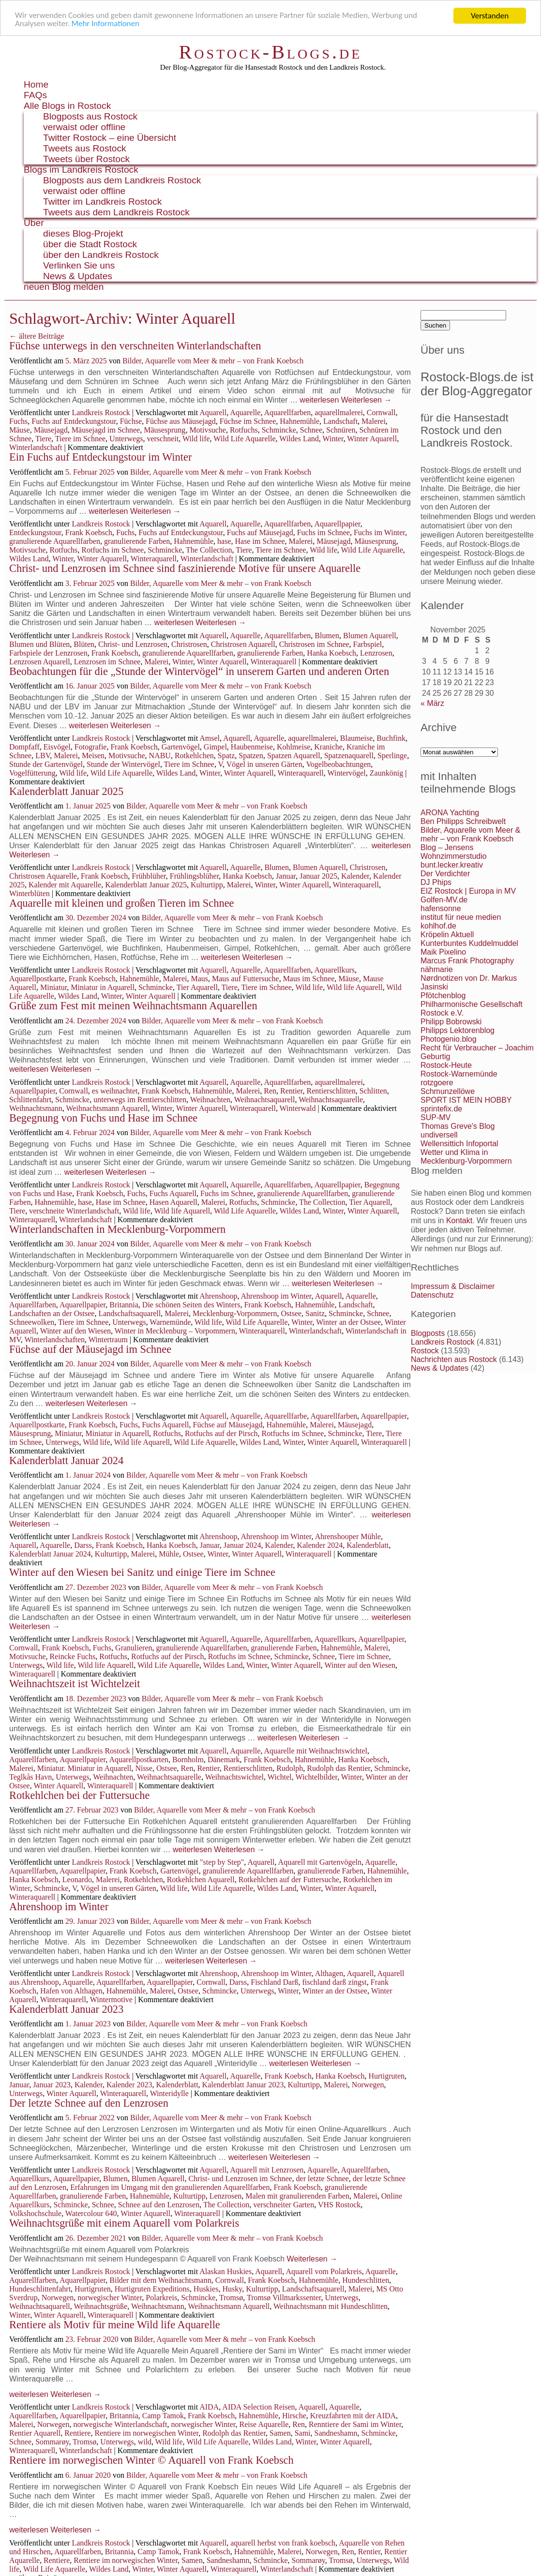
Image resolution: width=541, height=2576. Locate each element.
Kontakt (459, 1220)
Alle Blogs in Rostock (67, 106)
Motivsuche (207, 430)
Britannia (123, 1305)
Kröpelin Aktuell (447, 934)
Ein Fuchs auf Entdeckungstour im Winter (100, 457)
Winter (332, 438)
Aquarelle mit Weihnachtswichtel (315, 1751)
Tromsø (231, 2297)
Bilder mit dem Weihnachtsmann (160, 2280)
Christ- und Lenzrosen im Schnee (240, 2178)
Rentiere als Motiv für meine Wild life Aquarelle (114, 2325)
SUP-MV (436, 1117)
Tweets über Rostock (86, 159)
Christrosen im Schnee (314, 644)
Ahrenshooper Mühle (348, 1536)
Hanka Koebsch (331, 653)
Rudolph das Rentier (338, 1768)
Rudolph (289, 1768)
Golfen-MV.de (444, 900)
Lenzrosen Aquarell (39, 662)
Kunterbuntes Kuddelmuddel (469, 943)
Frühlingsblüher (194, 876)
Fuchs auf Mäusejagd (260, 532)
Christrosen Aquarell (243, 644)
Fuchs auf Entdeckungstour (73, 421)
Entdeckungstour (35, 532)
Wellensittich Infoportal (459, 1143)
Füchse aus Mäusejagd (181, 421)
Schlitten (373, 1091)
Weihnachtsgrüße (100, 2306)
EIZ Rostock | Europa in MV (468, 891)
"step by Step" (222, 1862)
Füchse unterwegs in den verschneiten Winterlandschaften (135, 346)
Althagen (329, 1973)
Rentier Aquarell (34, 2433)
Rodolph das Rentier (234, 2433)
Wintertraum (108, 1339)
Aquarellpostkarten (138, 1759)
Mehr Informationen (106, 24)
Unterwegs (126, 438)
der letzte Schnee (322, 2178)
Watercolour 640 (91, 2213)
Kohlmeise (293, 747)
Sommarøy (52, 2442)
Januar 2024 (242, 1545)
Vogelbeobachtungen (338, 764)
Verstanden (490, 16)
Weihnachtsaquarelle (331, 1099)
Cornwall (381, 412)
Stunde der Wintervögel (123, 764)
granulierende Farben (137, 541)
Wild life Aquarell (355, 987)
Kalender (355, 876)
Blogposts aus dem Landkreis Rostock (122, 180)
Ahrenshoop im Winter (276, 1296)
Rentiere (77, 2433)
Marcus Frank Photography (467, 961)
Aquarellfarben (287, 412)
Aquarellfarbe (285, 1416)
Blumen (327, 635)
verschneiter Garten (283, 2205)
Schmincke (279, 430)
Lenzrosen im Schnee (107, 662)
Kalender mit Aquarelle (65, 885)
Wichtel (280, 1777)
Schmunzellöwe (448, 1091)
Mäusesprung (164, 430)
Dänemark (224, 1759)
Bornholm (188, 1759)
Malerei (373, 421)
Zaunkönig (386, 773)
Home (36, 84)
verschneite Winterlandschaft (74, 1211)
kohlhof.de (438, 926)
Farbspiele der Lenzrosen (48, 653)
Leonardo (77, 1879)
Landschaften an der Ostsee (51, 1313)
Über (34, 223)
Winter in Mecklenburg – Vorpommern (175, 1331)
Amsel (209, 738)
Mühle (169, 1554)
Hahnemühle (299, 421)
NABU (160, 755)
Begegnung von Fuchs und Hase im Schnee (103, 1118)
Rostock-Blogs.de (270, 52)
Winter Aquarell (372, 438)
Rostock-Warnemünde (459, 1074)
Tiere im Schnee (80, 438)
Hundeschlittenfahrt (40, 2289)
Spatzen (251, 755)
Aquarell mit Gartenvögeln (319, 1862)
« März (432, 703)
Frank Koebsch (88, 532)
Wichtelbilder (316, 1777)
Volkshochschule (35, 2213)
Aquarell (212, 412)
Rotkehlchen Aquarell (201, 1879)
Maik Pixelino (443, 952)
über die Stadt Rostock (90, 244)
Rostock (425, 1351)
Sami (303, 2433)
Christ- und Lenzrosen (132, 644)
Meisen (93, 755)
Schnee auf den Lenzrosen (158, 2205)
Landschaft (340, 421)
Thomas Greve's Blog (458, 1126)
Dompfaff (24, 747)
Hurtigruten (386, 2076)
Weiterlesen (366, 400)
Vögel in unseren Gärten (264, 764)
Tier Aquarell (197, 987)
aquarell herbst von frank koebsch (282, 2543)
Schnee (311, 430)
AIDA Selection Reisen (258, 2407)
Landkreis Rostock (101, 412)
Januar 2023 (52, 2085)
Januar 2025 (318, 876)
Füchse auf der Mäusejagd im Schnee (90, 1349)
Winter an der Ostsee (348, 1322)
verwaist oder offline (84, 127)
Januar (286, 876)
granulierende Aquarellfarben (54, 541)
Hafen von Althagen (71, 1991)
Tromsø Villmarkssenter (284, 2297)
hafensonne (441, 908)
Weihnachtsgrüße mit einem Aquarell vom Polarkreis (124, 2223)
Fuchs (18, 421)
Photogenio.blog (449, 1039)
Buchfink (391, 738)
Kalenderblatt (367, 1545)
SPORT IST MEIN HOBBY (466, 1100)
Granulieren (133, 1648)
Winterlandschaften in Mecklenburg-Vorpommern (117, 1229)
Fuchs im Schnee (323, 532)
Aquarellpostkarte (37, 978)
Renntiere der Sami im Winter (355, 2424)
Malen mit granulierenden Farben (297, 2196)
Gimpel (215, 747)
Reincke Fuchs (73, 1656)
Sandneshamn (336, 2433)
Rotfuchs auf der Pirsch (221, 1433)
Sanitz (315, 1313)
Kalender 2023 (129, 2085)
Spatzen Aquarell (293, 755)
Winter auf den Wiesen (75, 1331)
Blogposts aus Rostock (90, 116)
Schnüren (340, 430)
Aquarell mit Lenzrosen (266, 2170)
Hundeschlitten (365, 2280)
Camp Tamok (163, 2415)
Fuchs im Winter (379, 532)
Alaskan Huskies (225, 2271)
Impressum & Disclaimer (453, 1286)
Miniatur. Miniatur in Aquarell (84, 1768)
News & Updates (77, 276)
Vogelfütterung (32, 773)
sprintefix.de (441, 1109)
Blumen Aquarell (369, 635)
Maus (199, 978)
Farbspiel (367, 644)
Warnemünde (170, 1322)
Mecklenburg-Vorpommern (235, 1313)
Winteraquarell (154, 558)
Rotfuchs (244, 430)
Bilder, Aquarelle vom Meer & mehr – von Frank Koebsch (212, 361)
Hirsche (294, 2415)
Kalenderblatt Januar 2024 (66, 1460)
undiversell (439, 1135)
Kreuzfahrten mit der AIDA (353, 2415)
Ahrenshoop (218, 1296)
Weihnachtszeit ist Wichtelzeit (74, 1683)
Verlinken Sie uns (79, 265)
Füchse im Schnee (248, 421)
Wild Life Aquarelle (244, 438)
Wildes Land (299, 438)
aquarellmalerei (339, 412)
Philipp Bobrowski (451, 1022)
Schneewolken (31, 1322)
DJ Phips (436, 882)
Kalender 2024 (320, 1545)
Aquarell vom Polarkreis (323, 2271)
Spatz (226, 755)
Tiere (43, 438)
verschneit (163, 438)
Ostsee (291, 1313)
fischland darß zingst (334, 1982)
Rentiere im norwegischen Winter (146, 2433)
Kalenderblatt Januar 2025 (66, 791)
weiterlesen (319, 400)
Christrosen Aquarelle (43, 876)
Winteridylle (169, 2093)
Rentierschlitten (331, 1091)
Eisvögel (57, 747)
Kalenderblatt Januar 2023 (66, 2009)
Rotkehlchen (194, 755)
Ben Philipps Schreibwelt (463, 821)
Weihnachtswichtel (234, 1777)
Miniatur (53, 987)
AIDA (209, 2407)
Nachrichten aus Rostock (454, 1359)
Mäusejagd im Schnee (106, 430)
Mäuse (19, 430)
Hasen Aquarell (173, 1202)
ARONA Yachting (450, 813)
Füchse (131, 421)
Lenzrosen (376, 653)
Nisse (143, 1768)
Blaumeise (356, 738)
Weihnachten (210, 1099)
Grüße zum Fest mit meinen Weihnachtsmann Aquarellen (133, 1006)
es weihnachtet (115, 1091)
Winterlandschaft (35, 447)
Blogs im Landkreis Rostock (81, 170)
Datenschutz (432, 1295)
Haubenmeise (252, 747)
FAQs (35, 95)
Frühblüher (148, 876)
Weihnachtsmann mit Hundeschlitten (330, 2306)
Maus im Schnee (309, 978)
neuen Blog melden (64, 287)
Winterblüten (29, 893)
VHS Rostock (339, 2205)
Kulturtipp (207, 885)
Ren (270, 1091)
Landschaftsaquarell (129, 1313)
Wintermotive (111, 1999)
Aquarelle (245, 412)
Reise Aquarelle (264, 2424)
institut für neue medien (461, 917)
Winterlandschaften (54, 1339)
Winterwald (298, 1108)
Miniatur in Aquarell (103, 987)
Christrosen (189, 644)
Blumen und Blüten (39, 644)
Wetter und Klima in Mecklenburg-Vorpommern (466, 1156)
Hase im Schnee (260, 541)
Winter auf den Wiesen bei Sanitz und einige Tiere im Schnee (142, 1572)
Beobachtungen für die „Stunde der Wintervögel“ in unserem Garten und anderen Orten (199, 671)
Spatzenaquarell (349, 755)
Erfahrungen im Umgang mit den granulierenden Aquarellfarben (170, 2187)
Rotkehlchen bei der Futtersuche (79, 1795)
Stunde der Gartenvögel (46, 764)
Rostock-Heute (446, 1065)
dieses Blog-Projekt (83, 233)
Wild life (196, 438)
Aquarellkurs (334, 970)
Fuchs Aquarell (173, 1193)
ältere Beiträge (36, 336)
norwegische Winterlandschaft (120, 2424)
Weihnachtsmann (35, 1108)
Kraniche (328, 747)
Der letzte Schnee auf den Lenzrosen (88, 2103)
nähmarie (437, 969)
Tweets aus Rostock (84, 148)
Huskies (206, 2289)
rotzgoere (437, 1082)
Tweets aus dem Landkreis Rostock (116, 212)
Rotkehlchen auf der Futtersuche (289, 1879)
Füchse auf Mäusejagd (228, 1425)
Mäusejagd (51, 430)
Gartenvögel (181, 747)
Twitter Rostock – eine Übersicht (109, 138)
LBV (42, 755)
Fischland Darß (274, 1982)
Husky (232, 2289)
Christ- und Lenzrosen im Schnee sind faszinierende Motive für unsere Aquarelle (185, 568)
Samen (280, 2433)
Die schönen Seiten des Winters (191, 1305)
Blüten (84, 644)
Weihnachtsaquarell (264, 1099)
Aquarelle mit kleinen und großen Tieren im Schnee (121, 903)
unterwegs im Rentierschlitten (139, 1099)
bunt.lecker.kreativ (452, 865)
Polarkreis (161, 2297)
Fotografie (91, 747)
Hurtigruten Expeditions (152, 2289)
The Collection (209, 550)
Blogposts (428, 1333)
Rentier (291, 1091)
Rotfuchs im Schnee (112, 550)
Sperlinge (392, 755)
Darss (82, 1545)
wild (144, 2442)
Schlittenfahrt (30, 1099)
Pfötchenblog (443, 995)
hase (224, 541)
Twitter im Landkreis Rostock (102, 201)
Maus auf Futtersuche (245, 978)
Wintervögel (346, 773)
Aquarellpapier (337, 524)
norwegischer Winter (109, 2297)
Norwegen (368, 2085)
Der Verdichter (445, 873)
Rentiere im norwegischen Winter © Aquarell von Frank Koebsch (151, 2460)
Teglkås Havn (30, 1777)
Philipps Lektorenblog (458, 1030)
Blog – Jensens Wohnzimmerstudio (454, 851)
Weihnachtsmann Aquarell (107, 1108)
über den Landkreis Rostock (101, 255)
